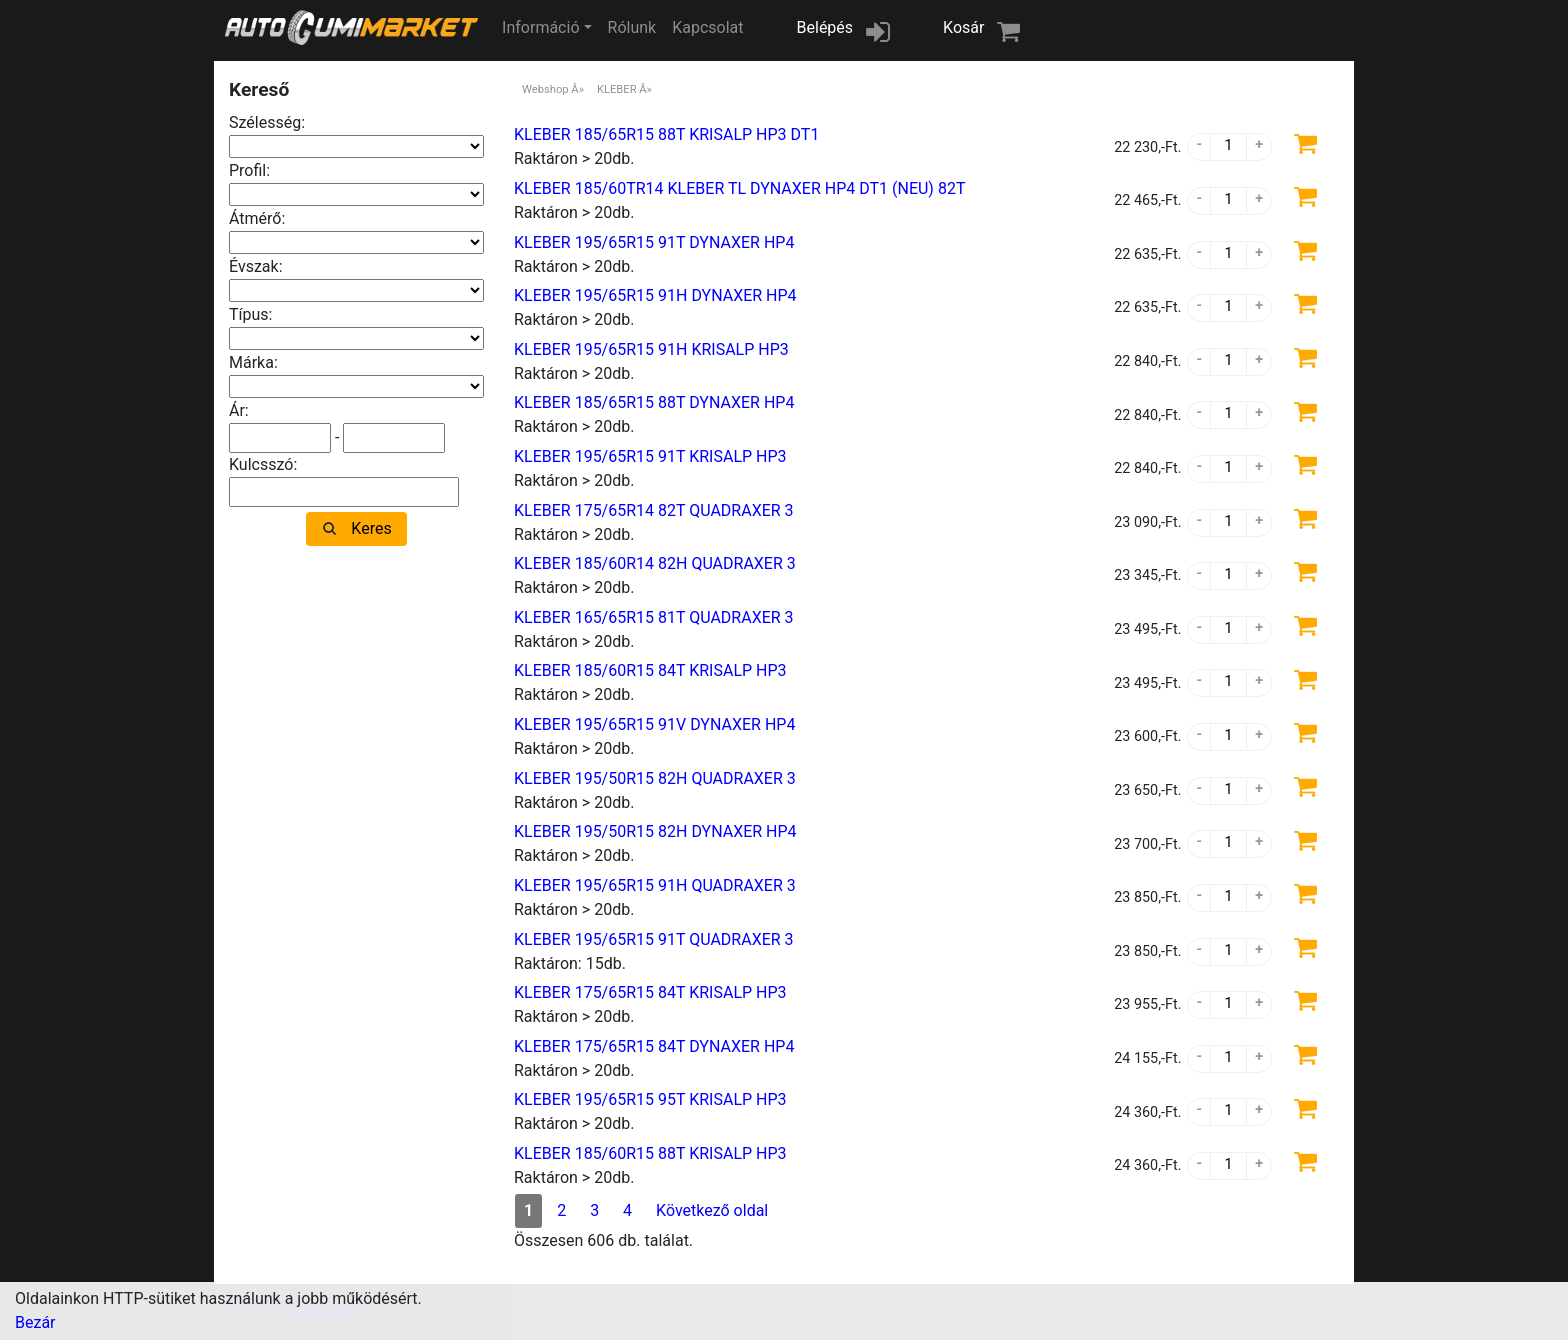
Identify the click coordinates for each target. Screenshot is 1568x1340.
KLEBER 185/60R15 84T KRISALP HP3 (650, 670)
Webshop (545, 89)
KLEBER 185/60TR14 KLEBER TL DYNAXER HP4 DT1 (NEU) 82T (739, 188)
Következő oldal (712, 1210)
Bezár (35, 1322)
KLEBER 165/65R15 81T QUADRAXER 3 (654, 617)
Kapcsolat (707, 27)
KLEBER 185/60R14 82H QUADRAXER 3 (655, 563)
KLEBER (617, 89)
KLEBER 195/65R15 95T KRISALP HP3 (650, 1099)
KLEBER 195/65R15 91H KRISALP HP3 (651, 349)
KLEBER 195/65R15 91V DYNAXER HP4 (654, 724)
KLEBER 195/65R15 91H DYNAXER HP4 (655, 295)
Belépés (825, 27)
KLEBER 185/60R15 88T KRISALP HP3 (650, 1153)
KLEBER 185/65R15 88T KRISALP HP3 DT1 (666, 134)
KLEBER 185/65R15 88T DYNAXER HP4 (654, 402)
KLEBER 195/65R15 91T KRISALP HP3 (650, 456)
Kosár (963, 27)
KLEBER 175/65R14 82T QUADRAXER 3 (654, 510)
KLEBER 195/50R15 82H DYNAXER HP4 (655, 831)
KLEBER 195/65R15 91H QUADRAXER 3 (655, 885)
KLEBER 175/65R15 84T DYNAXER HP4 (654, 1046)
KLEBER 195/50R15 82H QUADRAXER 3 (655, 778)
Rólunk (632, 27)
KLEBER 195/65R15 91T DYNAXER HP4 (654, 242)
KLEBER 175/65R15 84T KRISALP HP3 (650, 992)
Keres (371, 528)
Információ (540, 27)
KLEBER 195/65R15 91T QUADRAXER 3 (654, 939)
